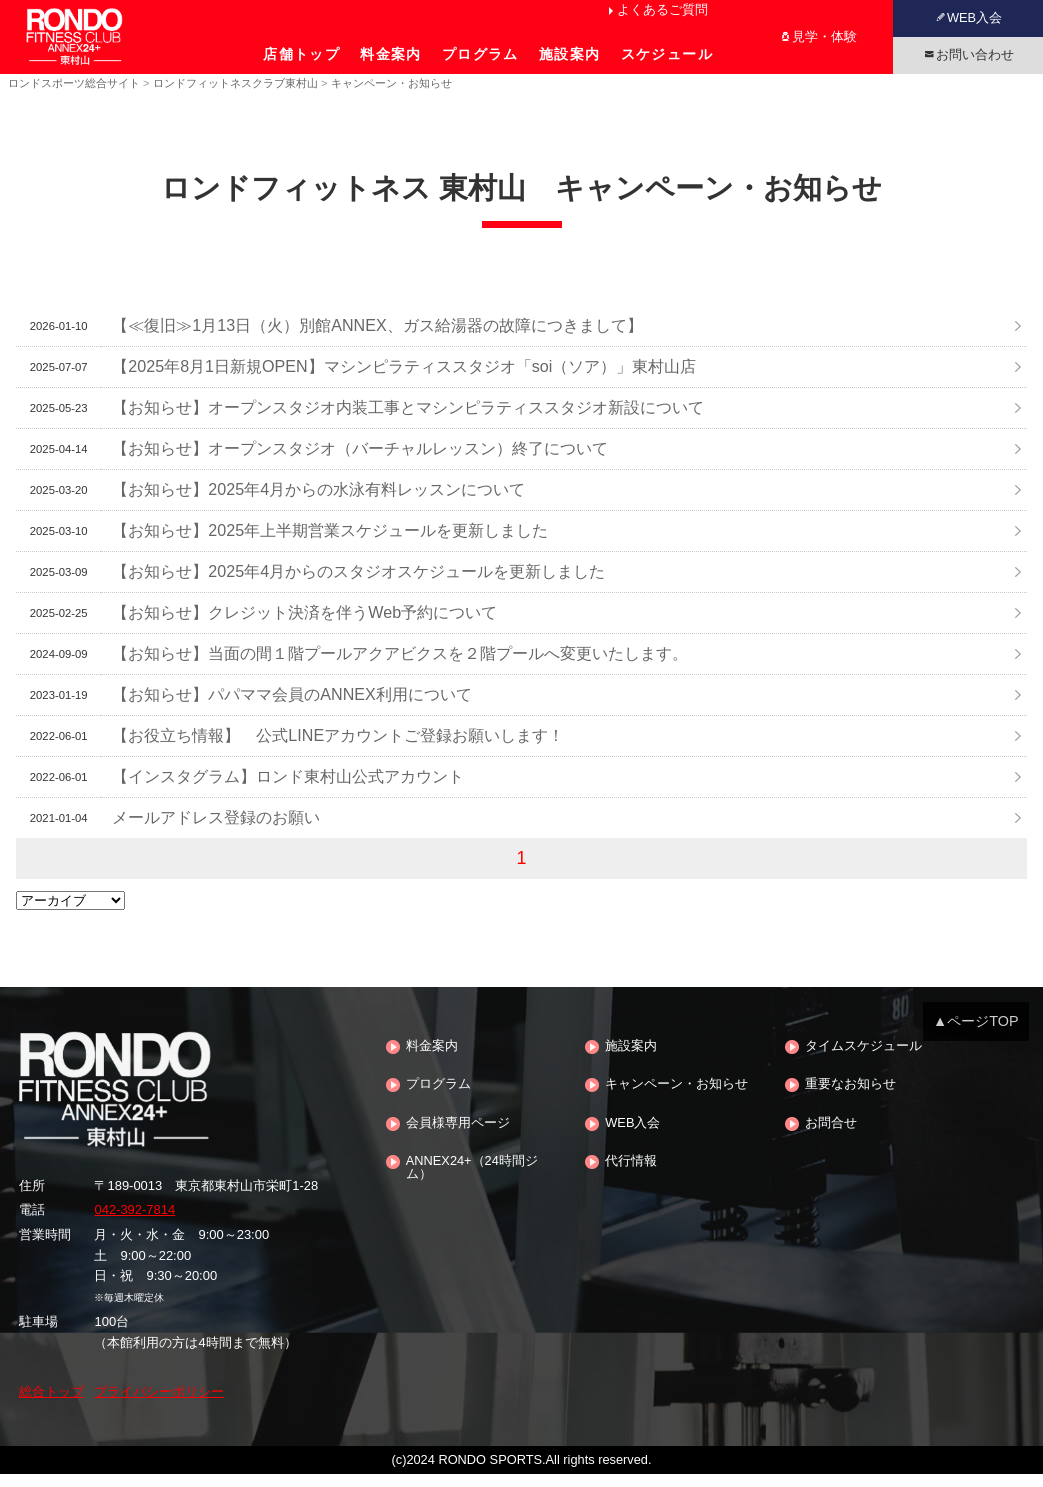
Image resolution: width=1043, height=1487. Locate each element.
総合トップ (51, 1405)
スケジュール (667, 54)
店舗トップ (301, 54)
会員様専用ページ (458, 1136)
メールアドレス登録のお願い (216, 831)
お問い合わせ (975, 54)
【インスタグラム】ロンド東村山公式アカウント (288, 790)
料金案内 (391, 54)
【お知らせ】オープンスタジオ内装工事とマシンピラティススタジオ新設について (408, 421)
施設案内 (570, 54)
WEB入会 (974, 17)
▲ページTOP (976, 1034)
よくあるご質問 (662, 9)
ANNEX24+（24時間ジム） (472, 1182)
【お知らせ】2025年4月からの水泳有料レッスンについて (318, 503)
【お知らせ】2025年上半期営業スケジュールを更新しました (330, 544)
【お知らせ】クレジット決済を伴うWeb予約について (304, 626)
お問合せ (831, 1136)
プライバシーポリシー (159, 1405)
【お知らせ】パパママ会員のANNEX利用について (291, 708)
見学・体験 (824, 36)
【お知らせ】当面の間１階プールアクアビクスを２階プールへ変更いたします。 (400, 667)
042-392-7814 (134, 1223)
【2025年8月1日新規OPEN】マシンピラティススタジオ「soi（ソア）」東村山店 (404, 380)
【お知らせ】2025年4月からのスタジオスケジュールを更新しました (358, 585)
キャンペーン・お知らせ (676, 1098)
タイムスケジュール (863, 1060)
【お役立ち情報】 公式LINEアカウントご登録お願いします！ (338, 749)
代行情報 (631, 1175)
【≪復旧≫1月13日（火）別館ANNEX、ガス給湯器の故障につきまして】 (377, 339)
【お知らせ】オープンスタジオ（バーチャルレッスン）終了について (360, 462)
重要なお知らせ (850, 1098)
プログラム (480, 54)
